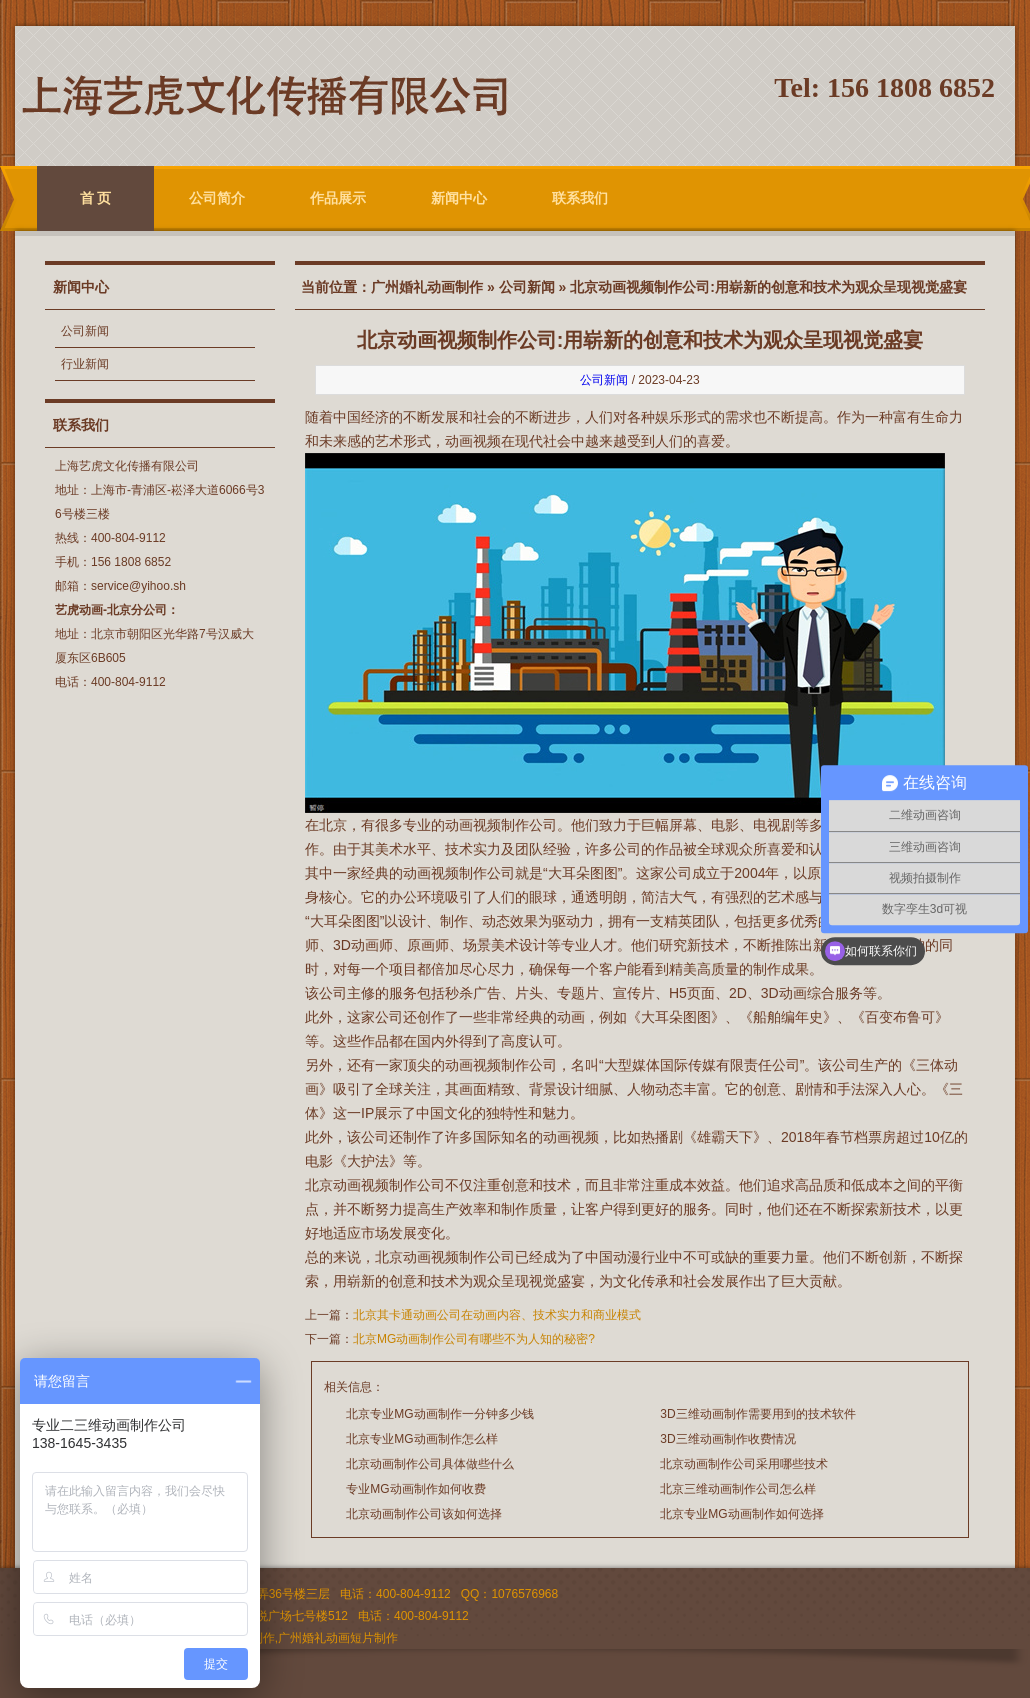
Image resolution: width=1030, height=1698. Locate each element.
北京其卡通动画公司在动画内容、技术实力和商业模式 (497, 1315)
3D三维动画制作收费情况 (727, 1439)
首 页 (96, 198)
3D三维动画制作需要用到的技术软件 (757, 1414)
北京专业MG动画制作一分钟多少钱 (439, 1414)
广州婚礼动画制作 (427, 287)
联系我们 (580, 198)
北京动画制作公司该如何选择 (424, 1514)
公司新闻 (85, 331)
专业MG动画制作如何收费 (415, 1489)
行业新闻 (85, 364)
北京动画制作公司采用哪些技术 (744, 1464)
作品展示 (338, 198)
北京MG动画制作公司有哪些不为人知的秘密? (474, 1339)
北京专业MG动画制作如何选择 (741, 1514)
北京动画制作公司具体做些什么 (430, 1464)
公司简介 (217, 198)
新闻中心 (459, 198)
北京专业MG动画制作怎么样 (421, 1439)
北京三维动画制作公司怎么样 (738, 1489)
